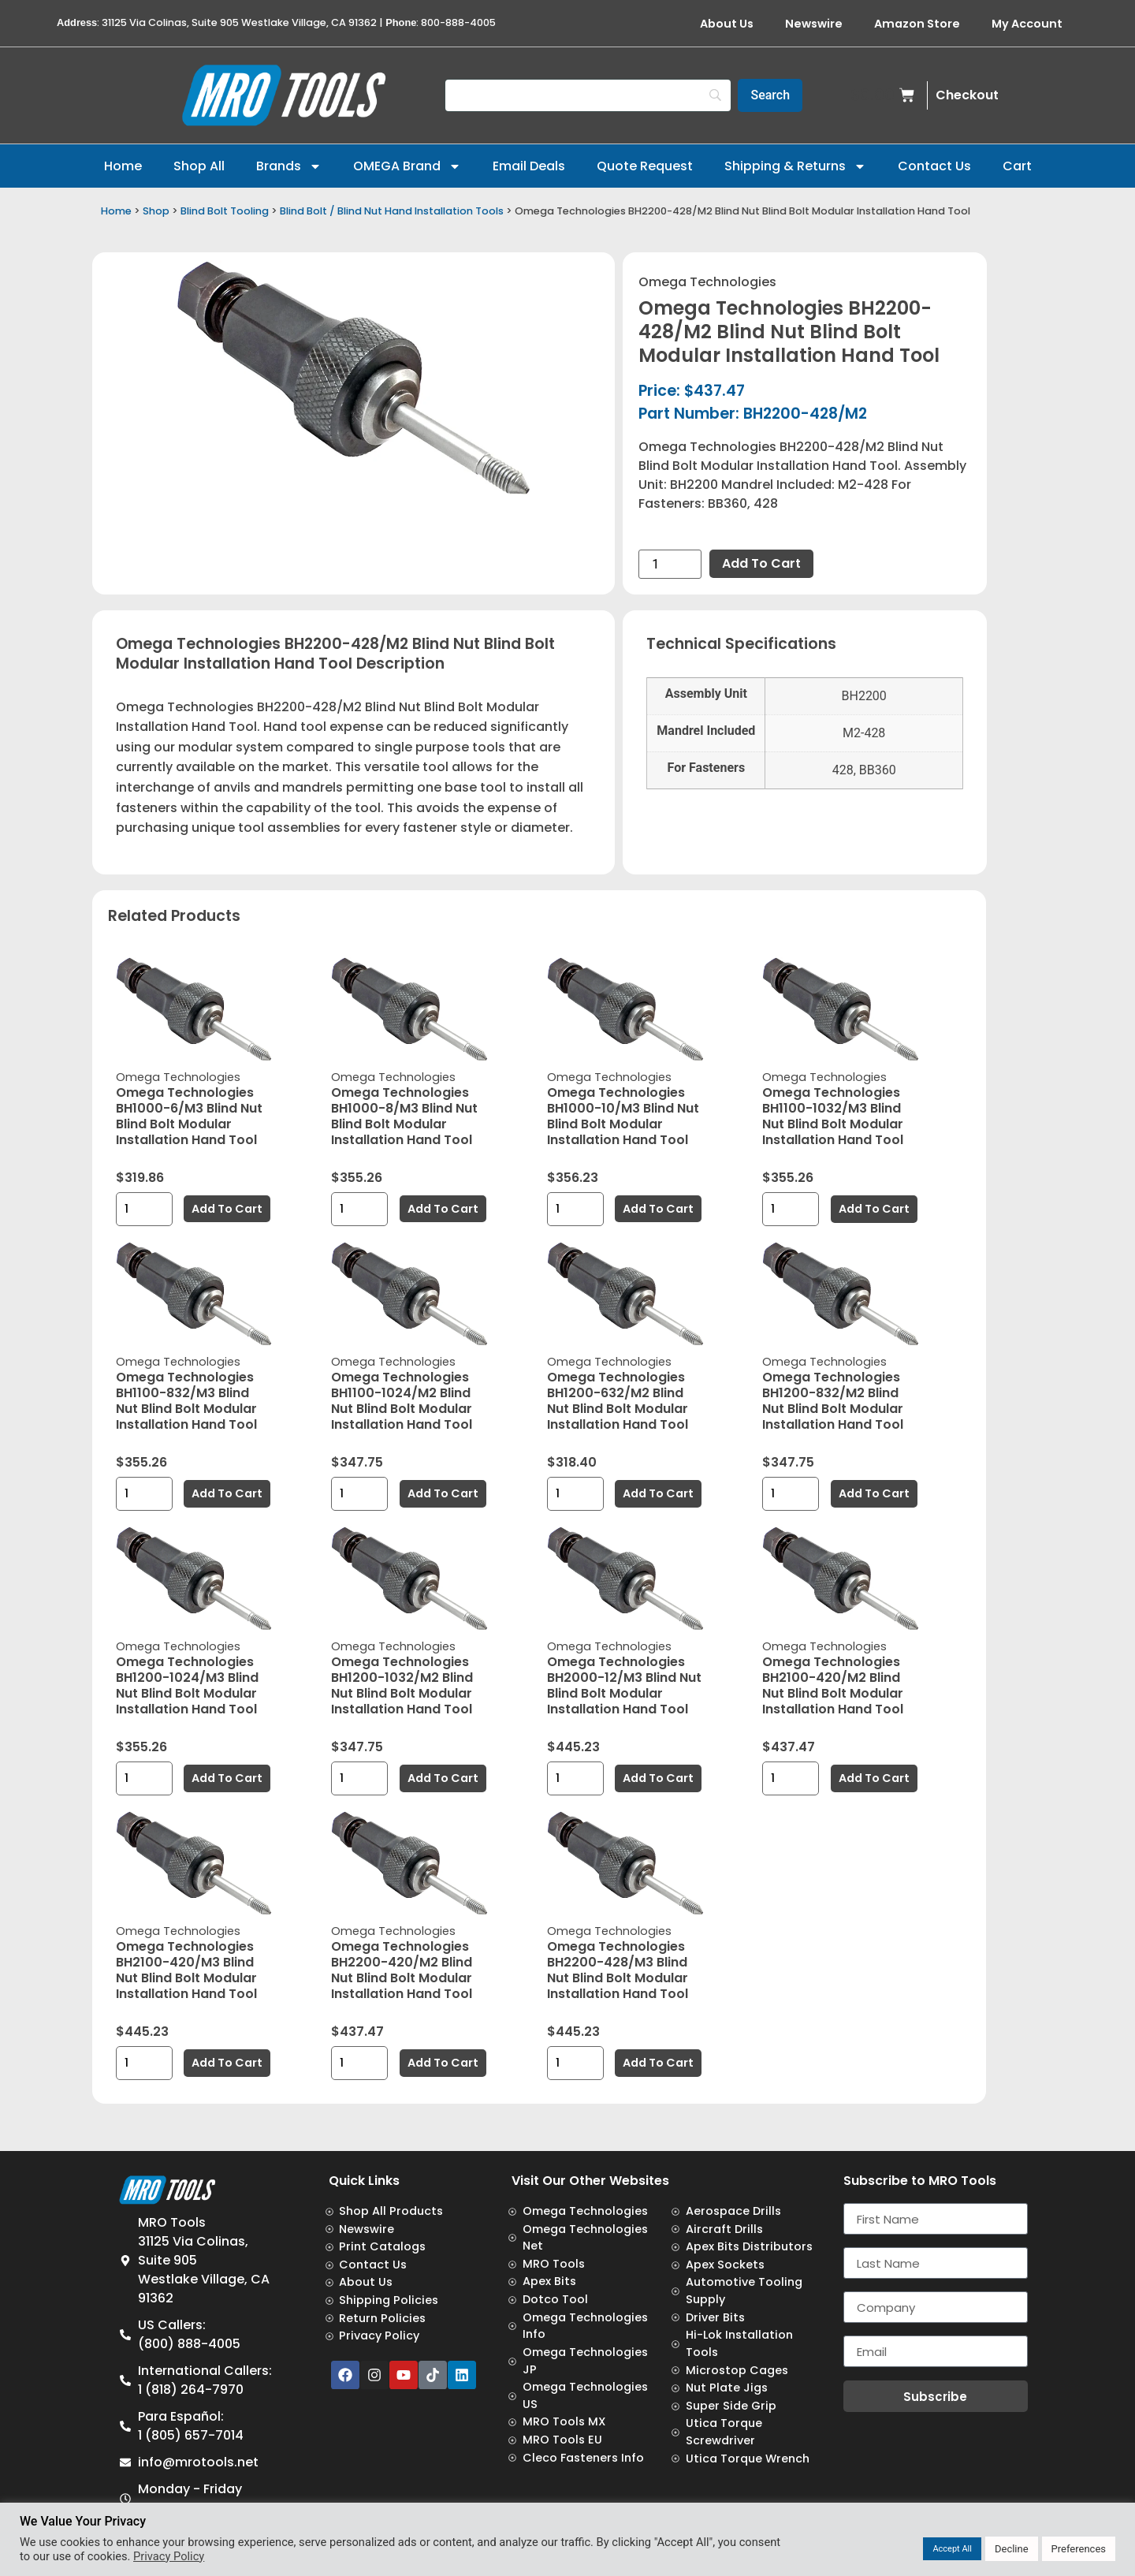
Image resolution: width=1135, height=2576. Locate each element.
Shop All (199, 166)
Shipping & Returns (795, 166)
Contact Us (934, 166)
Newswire (814, 24)
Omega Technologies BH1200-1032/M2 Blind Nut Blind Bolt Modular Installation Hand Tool (402, 1685)
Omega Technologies (707, 282)
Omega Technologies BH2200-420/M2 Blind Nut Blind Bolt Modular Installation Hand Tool (401, 1970)
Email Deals (529, 166)
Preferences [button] (1078, 2549)
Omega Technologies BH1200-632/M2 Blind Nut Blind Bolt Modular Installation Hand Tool (617, 1400)
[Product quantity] (669, 564)
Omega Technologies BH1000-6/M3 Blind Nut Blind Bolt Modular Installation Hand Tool (189, 1116)
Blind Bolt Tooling (224, 211)
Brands (289, 166)
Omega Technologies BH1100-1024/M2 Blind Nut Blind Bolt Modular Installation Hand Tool (401, 1400)
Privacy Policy (168, 2556)
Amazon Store (917, 24)
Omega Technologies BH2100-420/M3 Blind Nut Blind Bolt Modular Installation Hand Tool (186, 1970)
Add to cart (761, 563)
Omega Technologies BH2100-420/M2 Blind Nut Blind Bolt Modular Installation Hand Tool (832, 1685)
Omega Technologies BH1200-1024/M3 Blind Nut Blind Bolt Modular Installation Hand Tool (187, 1685)
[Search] (588, 95)
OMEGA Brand (407, 166)
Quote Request (645, 166)
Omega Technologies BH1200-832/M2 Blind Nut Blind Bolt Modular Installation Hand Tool (832, 1400)
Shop (156, 211)
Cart (1017, 166)
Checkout (967, 95)
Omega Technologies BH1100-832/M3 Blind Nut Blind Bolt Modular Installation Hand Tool (186, 1400)
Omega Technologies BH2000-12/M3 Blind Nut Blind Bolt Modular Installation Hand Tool (624, 1685)
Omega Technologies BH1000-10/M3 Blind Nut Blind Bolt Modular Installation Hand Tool (623, 1116)
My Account (1027, 24)
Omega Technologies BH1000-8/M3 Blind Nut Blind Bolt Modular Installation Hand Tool (404, 1116)
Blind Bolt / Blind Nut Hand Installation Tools (392, 211)
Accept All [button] (952, 2549)
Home (123, 166)
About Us (727, 24)
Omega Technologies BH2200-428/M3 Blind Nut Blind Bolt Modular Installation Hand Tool (617, 1970)
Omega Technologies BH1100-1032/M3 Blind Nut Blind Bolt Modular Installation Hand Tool (832, 1116)
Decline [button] (1012, 2549)
